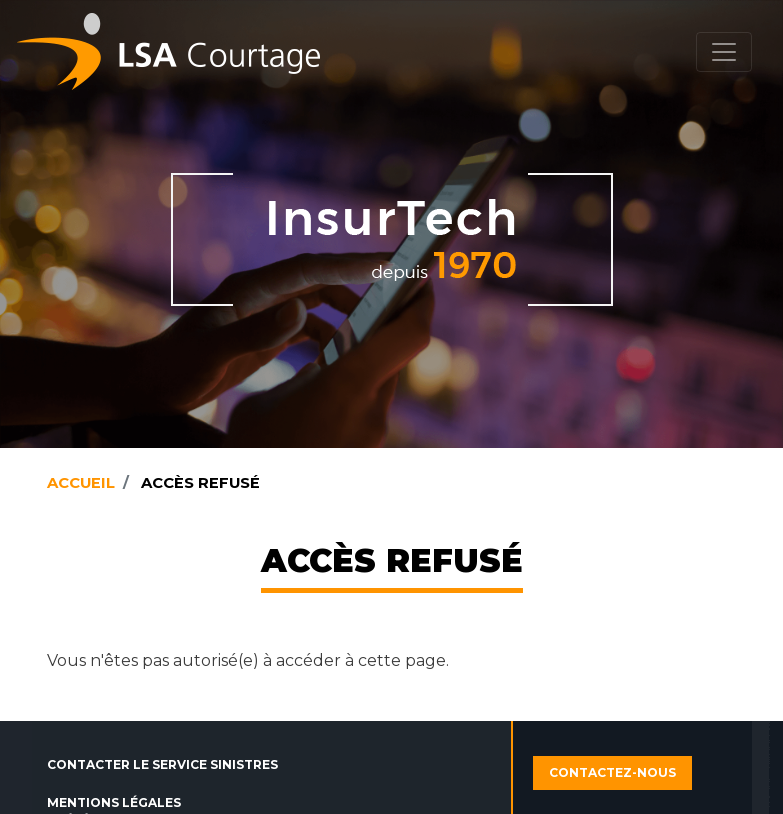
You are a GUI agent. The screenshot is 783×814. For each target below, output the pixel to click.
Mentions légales (114, 802)
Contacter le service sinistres (162, 764)
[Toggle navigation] (724, 52)
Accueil (81, 483)
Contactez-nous (612, 772)
